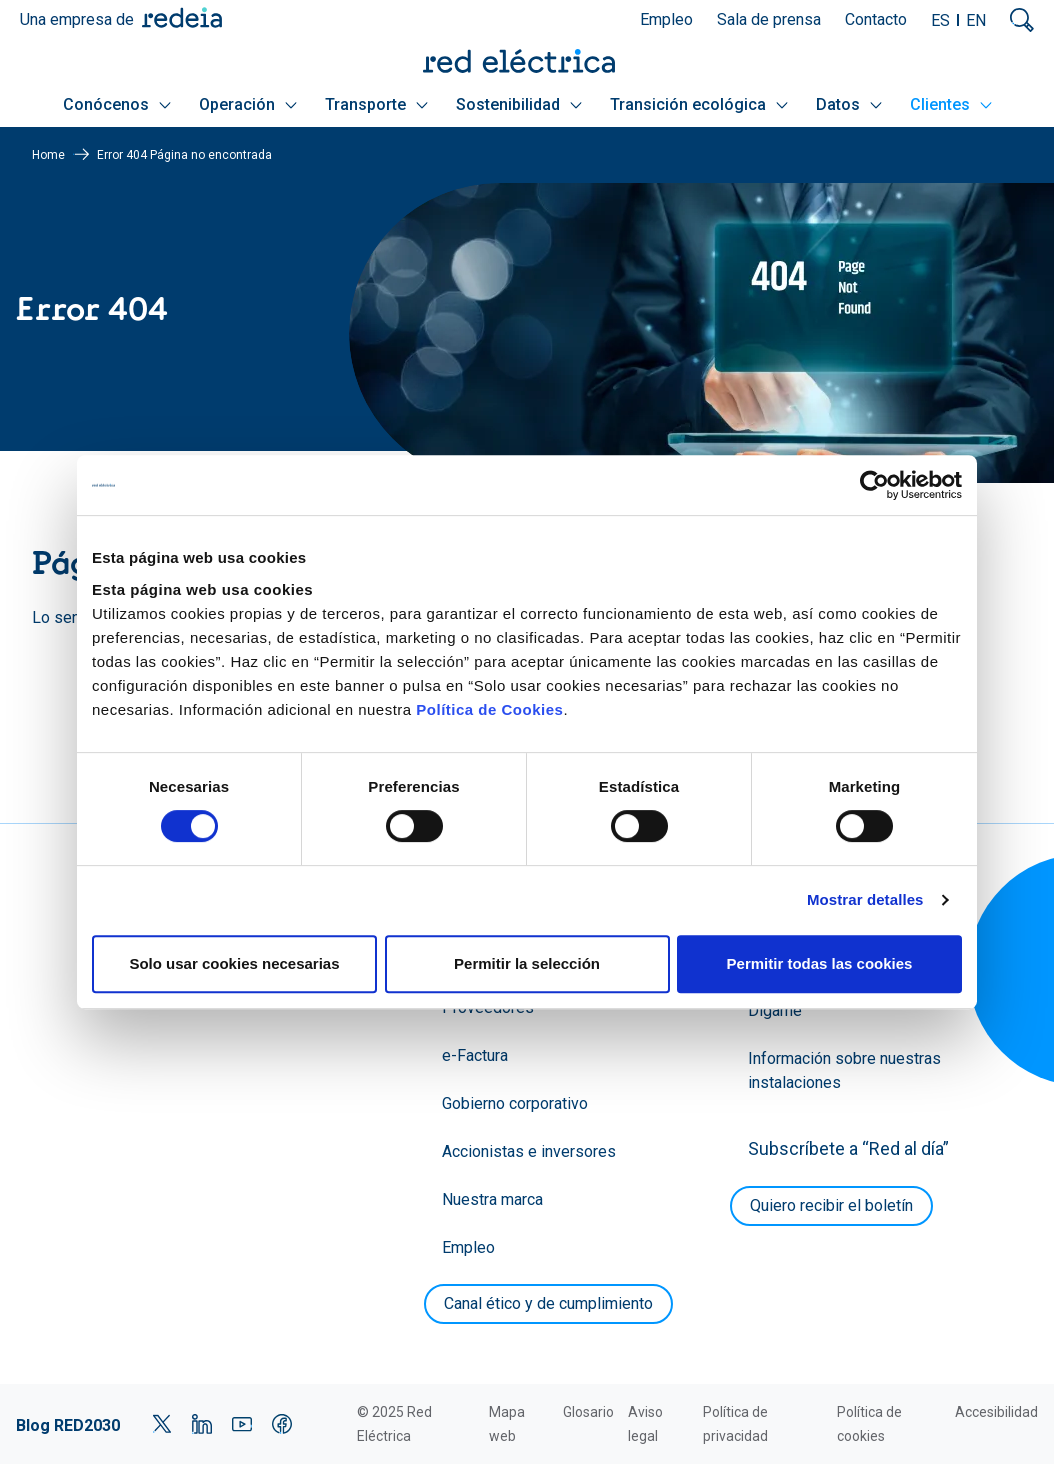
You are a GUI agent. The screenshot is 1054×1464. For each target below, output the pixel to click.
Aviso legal (645, 1424)
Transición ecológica (699, 104)
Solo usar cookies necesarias (234, 963)
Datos (849, 104)
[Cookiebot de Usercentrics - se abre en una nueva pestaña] (874, 485)
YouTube (242, 1424)
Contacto (876, 19)
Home (48, 155)
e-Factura (475, 1055)
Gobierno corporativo (515, 1103)
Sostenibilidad (519, 104)
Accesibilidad (996, 1412)
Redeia (182, 17)
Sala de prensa (769, 19)
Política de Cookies (489, 709)
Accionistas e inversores (529, 1151)
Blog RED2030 (68, 1425)
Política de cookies (869, 1424)
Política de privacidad (735, 1424)
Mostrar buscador (1022, 20)
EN (976, 20)
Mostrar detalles (865, 899)
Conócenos (117, 104)
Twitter (162, 1424)
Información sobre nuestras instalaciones (844, 1070)
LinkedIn (202, 1424)
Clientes (951, 104)
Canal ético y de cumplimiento (548, 1303)
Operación (248, 104)
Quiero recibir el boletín (831, 1205)
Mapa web (507, 1424)
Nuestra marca (492, 1199)
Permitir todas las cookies (820, 963)
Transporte (376, 104)
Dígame (775, 1010)
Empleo (666, 19)
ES (940, 20)
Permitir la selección (527, 963)
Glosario (588, 1412)
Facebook (282, 1424)
